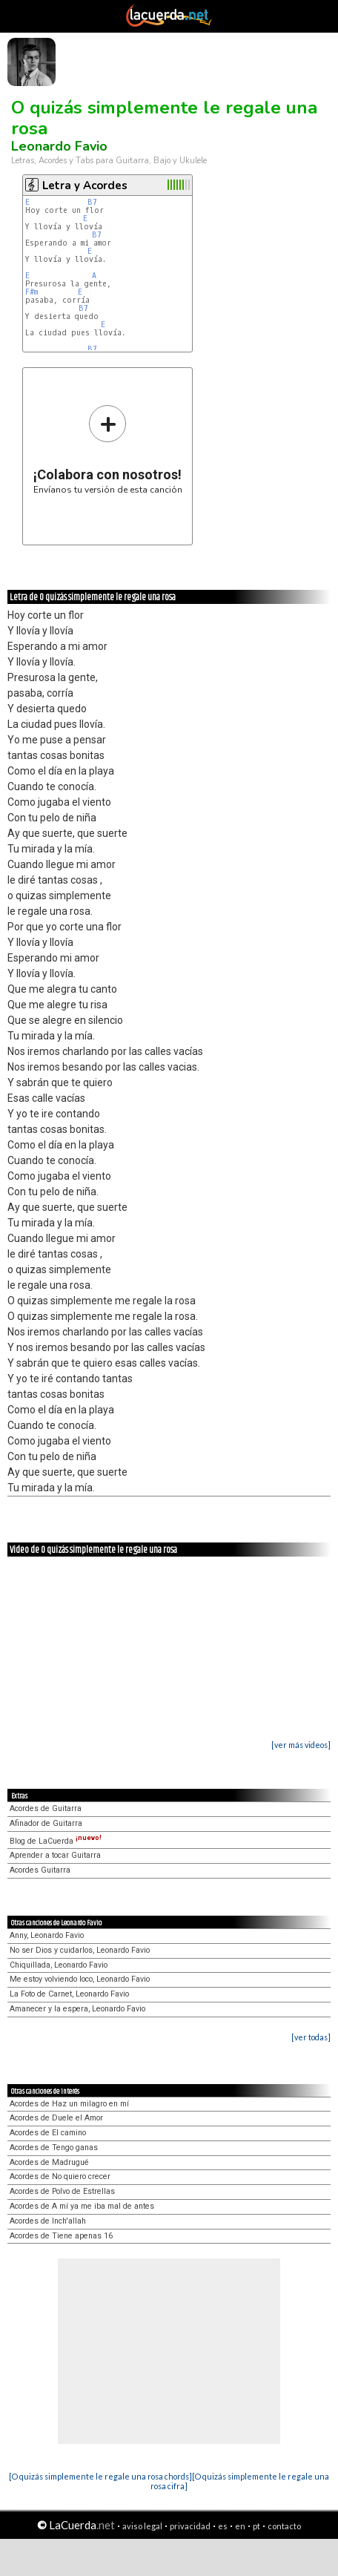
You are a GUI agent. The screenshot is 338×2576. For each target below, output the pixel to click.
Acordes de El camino (48, 2133)
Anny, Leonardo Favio (47, 1935)
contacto (284, 2526)
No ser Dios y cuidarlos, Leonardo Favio (80, 1950)
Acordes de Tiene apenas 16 (61, 2236)
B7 (92, 202)
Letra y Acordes (84, 185)
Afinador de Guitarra (46, 1823)
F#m (31, 292)
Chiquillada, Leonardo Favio (58, 1965)
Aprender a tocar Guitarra (55, 1855)
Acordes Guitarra (40, 1870)
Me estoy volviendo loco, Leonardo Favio (80, 1979)
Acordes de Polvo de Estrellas (62, 2191)
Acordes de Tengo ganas (54, 2147)
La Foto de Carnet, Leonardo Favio (69, 1994)
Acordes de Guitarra (46, 1808)
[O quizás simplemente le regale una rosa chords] (100, 2476)
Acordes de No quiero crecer (60, 2176)
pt (256, 2526)
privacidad (190, 2526)
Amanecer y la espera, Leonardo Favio (77, 2009)
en (240, 2526)
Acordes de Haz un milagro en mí (69, 2104)
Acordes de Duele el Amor (56, 2118)
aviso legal (142, 2526)
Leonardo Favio (59, 146)
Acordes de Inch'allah (48, 2221)
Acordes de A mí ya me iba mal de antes (82, 2206)
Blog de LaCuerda (56, 1841)
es (223, 2526)
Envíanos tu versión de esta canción (107, 449)
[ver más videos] (301, 1744)
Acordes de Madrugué (49, 2162)
